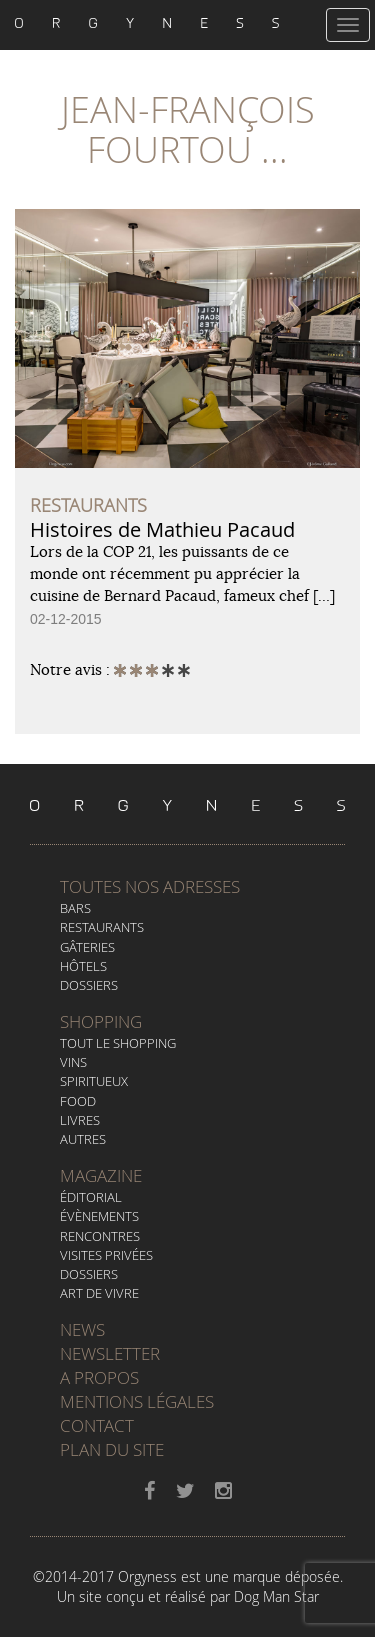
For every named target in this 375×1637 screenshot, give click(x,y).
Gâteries (87, 947)
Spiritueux (94, 1081)
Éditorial (91, 1197)
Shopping (101, 1021)
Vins (73, 1062)
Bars (75, 908)
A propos (99, 1377)
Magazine (101, 1175)
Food (78, 1101)
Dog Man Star (276, 1596)
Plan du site (112, 1449)
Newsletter (110, 1353)
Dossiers (89, 985)
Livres (80, 1120)
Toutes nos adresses (150, 886)
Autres (83, 1139)
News (82, 1329)
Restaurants (102, 927)
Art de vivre (99, 1293)
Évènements (99, 1216)
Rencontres (100, 1236)
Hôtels (83, 966)
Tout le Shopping (118, 1043)
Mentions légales (137, 1401)
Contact (97, 1425)
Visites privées (106, 1255)
